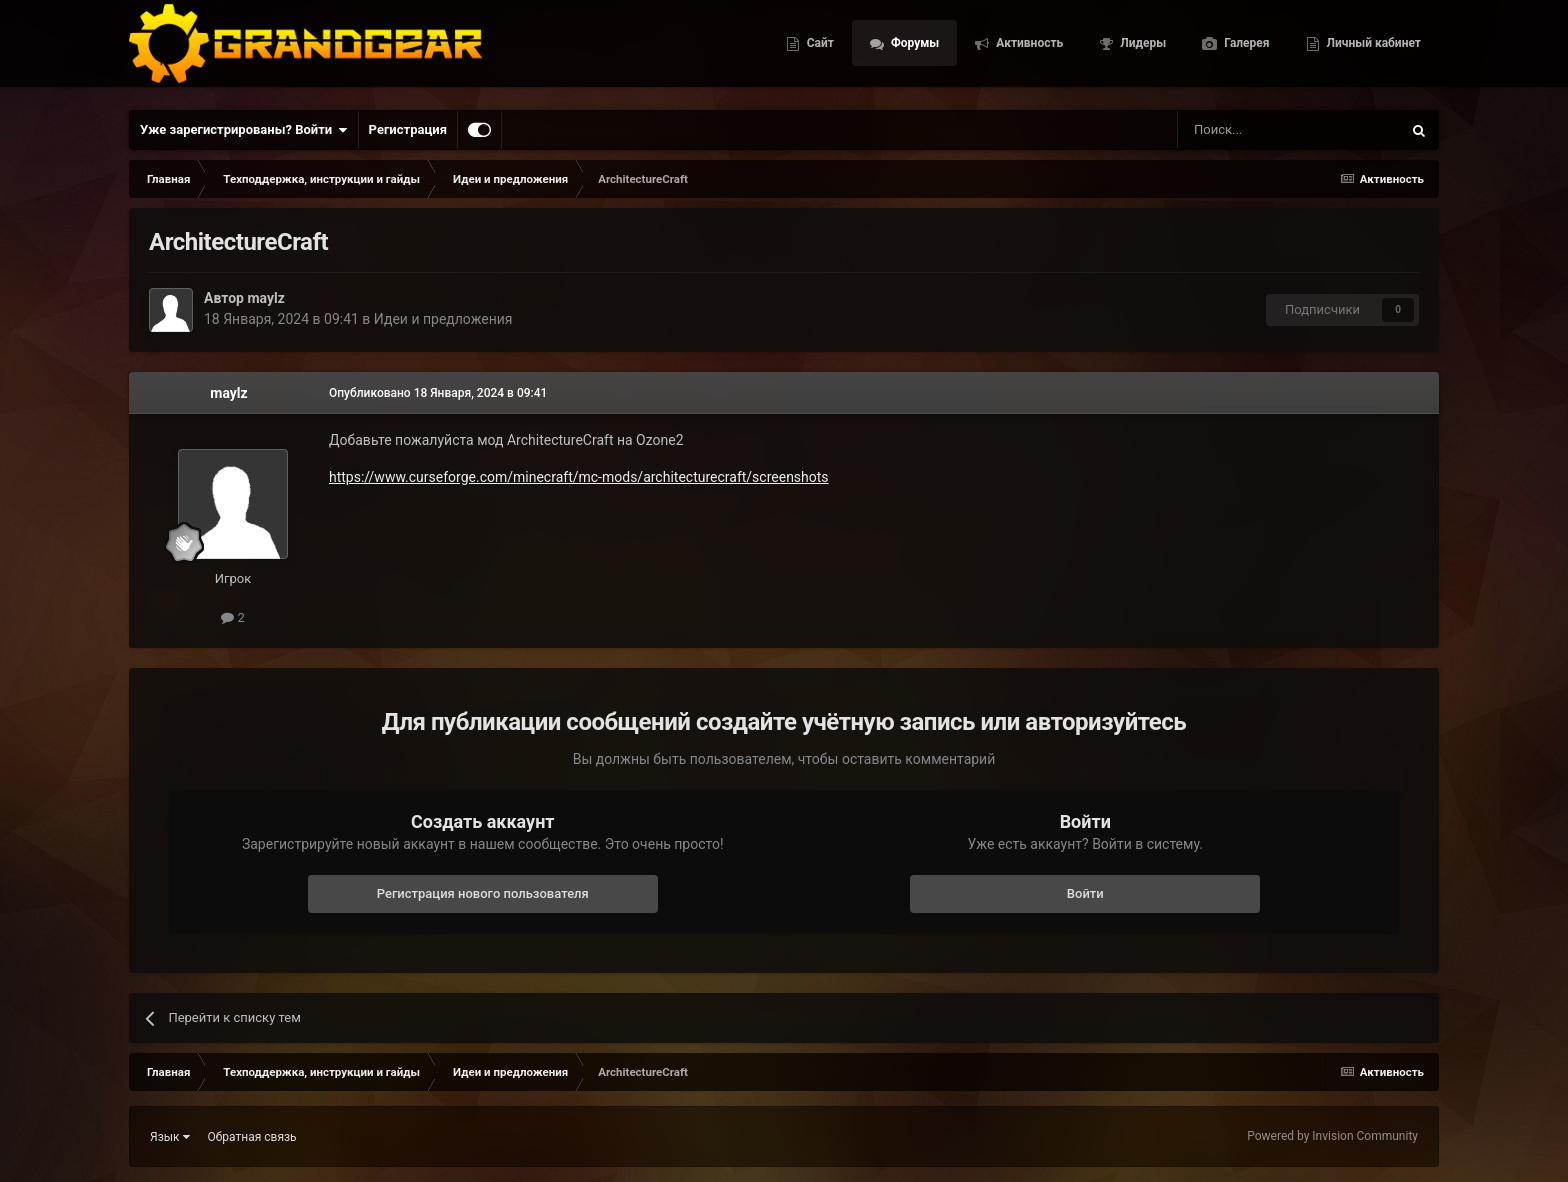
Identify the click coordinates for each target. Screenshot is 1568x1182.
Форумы (913, 50)
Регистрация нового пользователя (483, 893)
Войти (1085, 893)
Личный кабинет (1372, 50)
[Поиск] (1244, 130)
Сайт (819, 50)
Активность (1028, 50)
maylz (265, 298)
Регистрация (408, 129)
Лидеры (1141, 50)
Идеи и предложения (443, 319)
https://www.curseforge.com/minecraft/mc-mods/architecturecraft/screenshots (579, 477)
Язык (170, 1137)
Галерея (1245, 50)
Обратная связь (252, 1137)
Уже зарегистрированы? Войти (244, 130)
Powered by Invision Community (1332, 1136)
